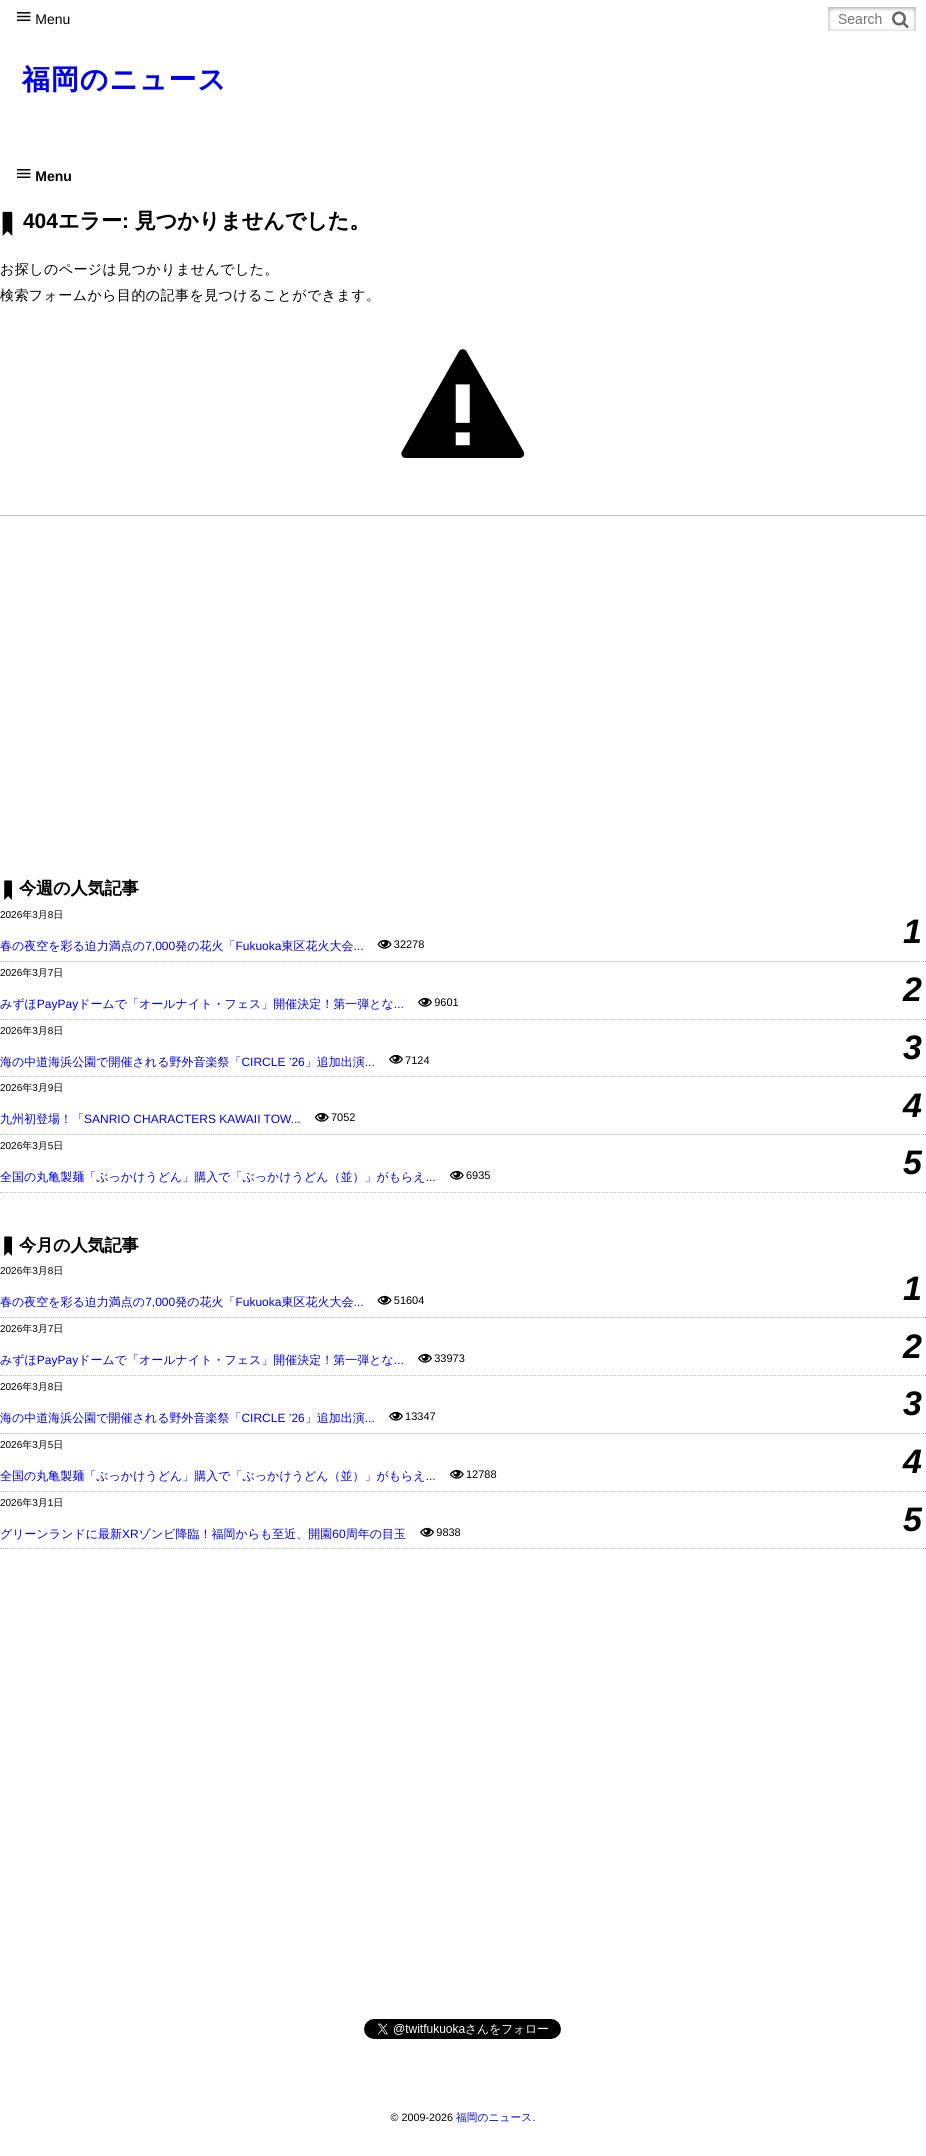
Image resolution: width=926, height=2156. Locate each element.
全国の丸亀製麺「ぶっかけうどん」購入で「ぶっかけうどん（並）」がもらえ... (218, 1177)
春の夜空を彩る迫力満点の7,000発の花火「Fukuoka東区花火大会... (181, 946)
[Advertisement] (463, 696)
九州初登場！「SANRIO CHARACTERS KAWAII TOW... (150, 1119)
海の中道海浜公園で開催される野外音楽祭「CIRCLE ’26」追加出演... (187, 1062)
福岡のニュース (124, 79)
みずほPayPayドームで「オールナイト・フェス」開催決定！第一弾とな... (202, 1004)
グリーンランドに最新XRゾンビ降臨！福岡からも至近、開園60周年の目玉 (203, 1534)
